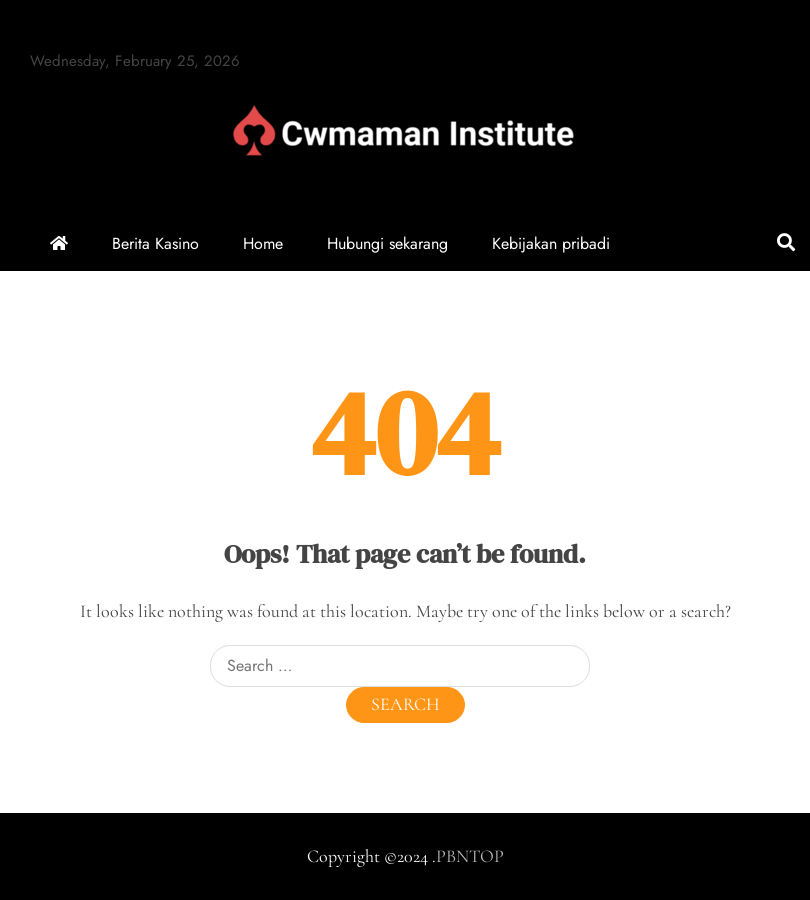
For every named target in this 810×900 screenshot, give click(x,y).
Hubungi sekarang (387, 243)
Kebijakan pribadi (551, 243)
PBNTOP (470, 856)
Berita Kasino (155, 243)
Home (263, 243)
